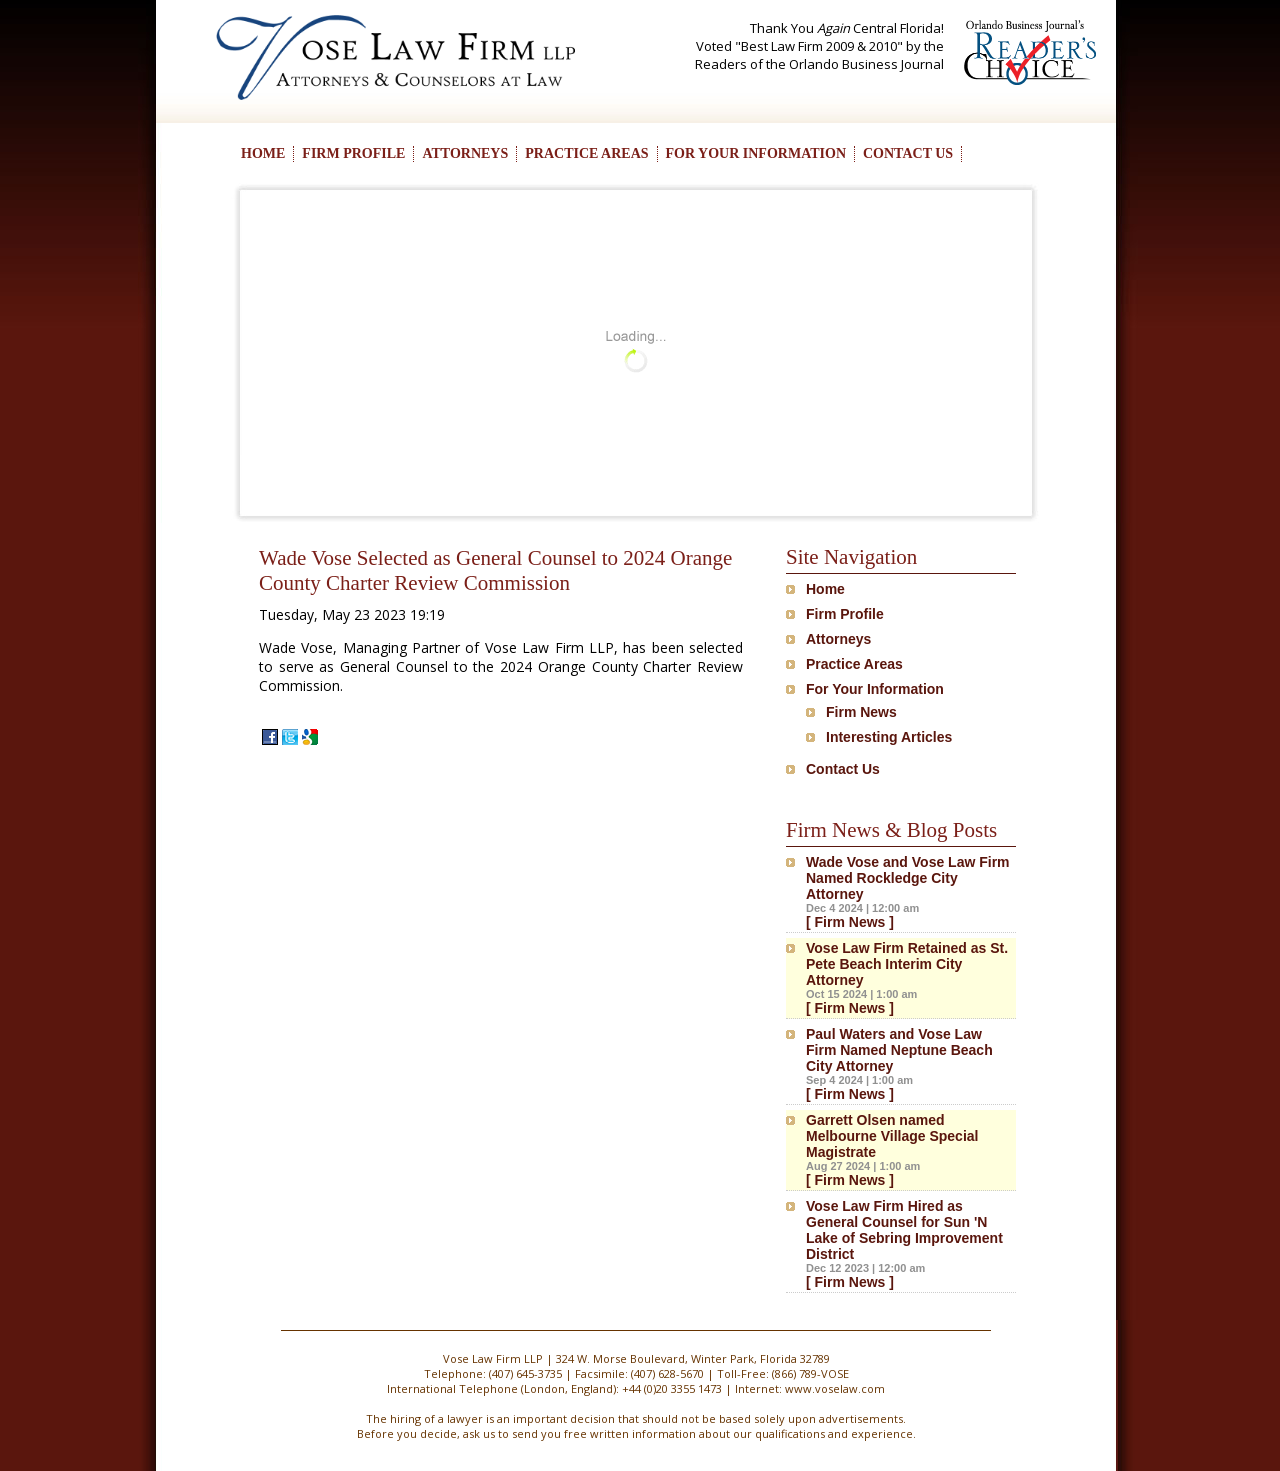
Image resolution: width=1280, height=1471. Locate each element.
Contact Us (843, 769)
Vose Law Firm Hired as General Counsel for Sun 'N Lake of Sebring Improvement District (904, 1230)
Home (825, 589)
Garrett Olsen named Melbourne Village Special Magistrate (892, 1136)
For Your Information (875, 689)
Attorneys (838, 639)
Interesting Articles (889, 737)
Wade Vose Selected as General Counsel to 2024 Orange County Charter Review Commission (495, 570)
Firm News (861, 712)
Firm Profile (845, 614)
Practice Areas (854, 664)
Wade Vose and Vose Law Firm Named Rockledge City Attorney (908, 878)
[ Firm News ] (850, 922)
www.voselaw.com (835, 1388)
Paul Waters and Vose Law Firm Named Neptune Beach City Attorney (899, 1050)
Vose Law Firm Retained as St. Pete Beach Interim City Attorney (907, 964)
